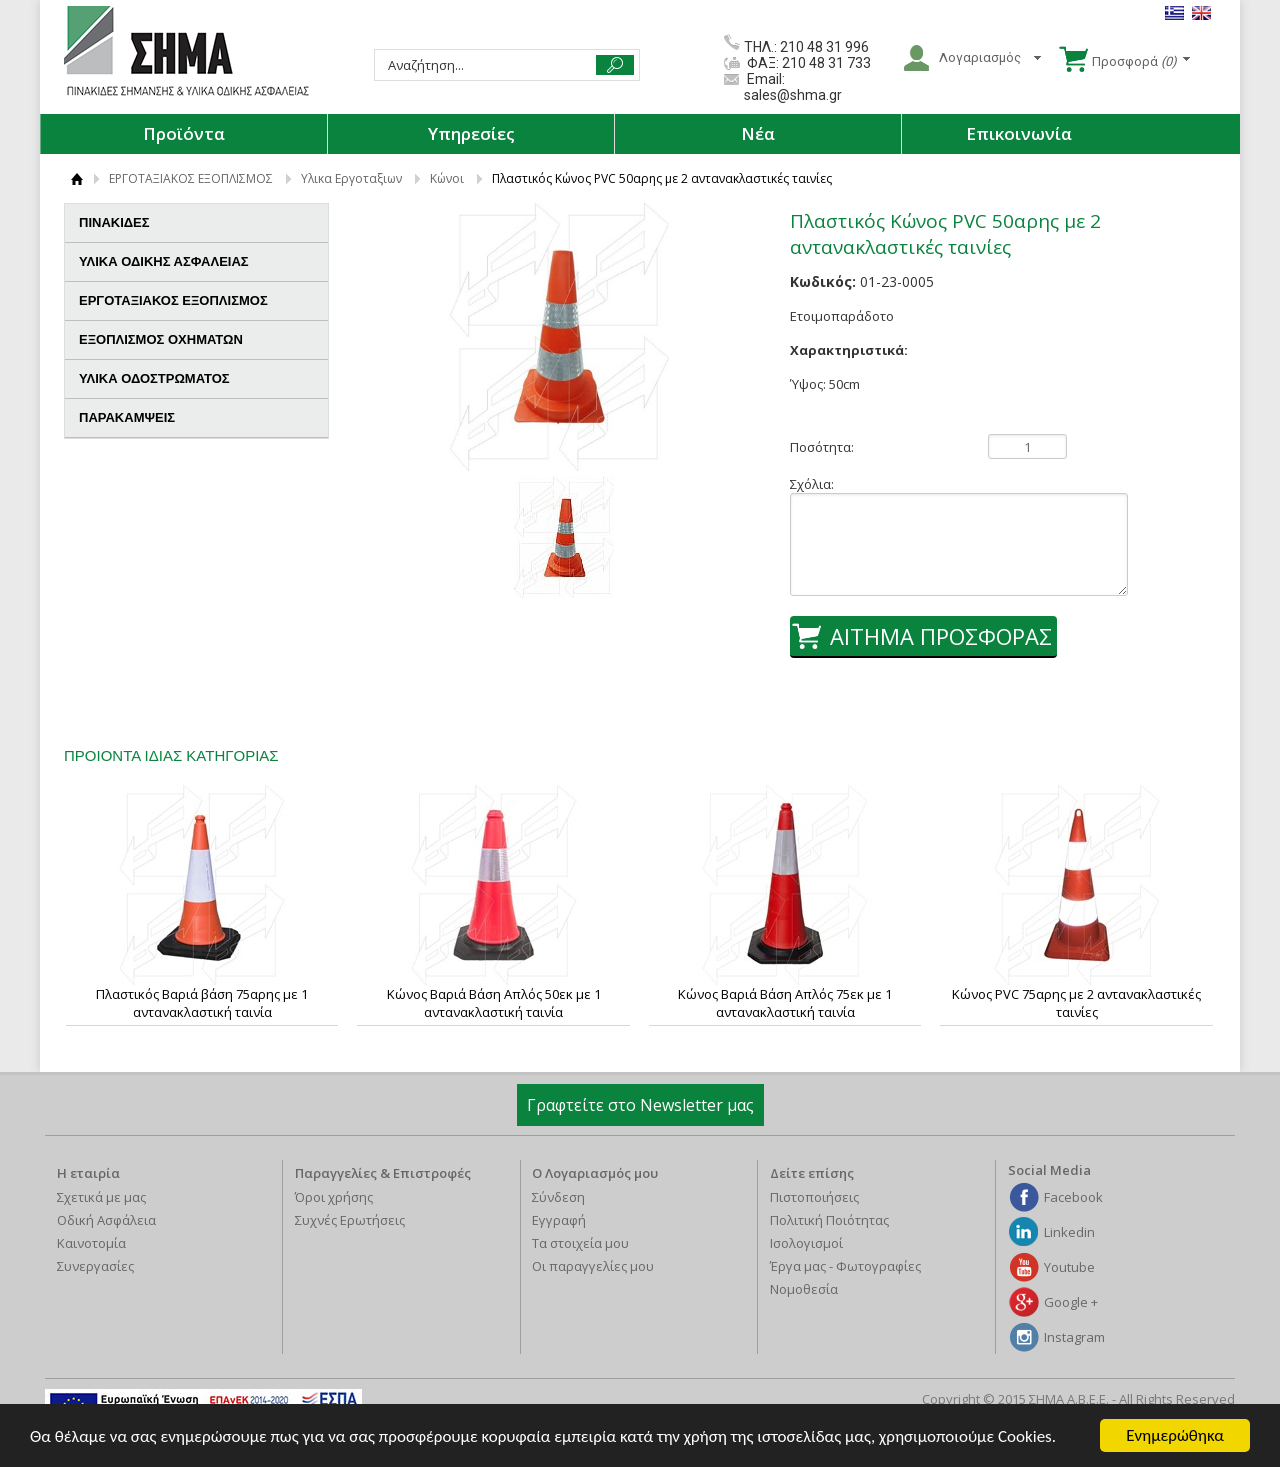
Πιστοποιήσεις (814, 1197)
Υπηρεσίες (471, 133)
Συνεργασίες (95, 1266)
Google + (1071, 1302)
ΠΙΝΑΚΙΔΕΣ (196, 222)
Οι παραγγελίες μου (593, 1266)
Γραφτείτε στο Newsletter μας (640, 1105)
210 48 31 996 (824, 47)
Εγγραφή (559, 1220)
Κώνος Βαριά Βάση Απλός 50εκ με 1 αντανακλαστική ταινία (494, 1003)
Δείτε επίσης (812, 1173)
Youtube (1069, 1267)
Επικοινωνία (1019, 133)
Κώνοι (447, 178)
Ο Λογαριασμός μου (595, 1173)
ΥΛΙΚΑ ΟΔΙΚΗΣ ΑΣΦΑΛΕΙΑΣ (196, 261)
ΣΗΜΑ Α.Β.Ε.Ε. (186, 52)
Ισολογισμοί (806, 1243)
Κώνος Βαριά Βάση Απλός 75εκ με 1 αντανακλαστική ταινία (785, 1003)
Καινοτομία (91, 1243)
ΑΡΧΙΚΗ (76, 178)
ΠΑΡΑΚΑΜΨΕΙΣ (127, 417)
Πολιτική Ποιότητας (829, 1220)
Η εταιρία (88, 1173)
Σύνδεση (558, 1197)
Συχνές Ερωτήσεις (350, 1220)
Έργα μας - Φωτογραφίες (845, 1266)
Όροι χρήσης (334, 1197)
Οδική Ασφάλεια (106, 1220)
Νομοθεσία (804, 1289)
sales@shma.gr (793, 95)
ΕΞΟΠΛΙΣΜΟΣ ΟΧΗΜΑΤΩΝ (196, 339)
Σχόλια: (812, 484)
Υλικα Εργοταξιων (351, 178)
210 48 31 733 (825, 63)
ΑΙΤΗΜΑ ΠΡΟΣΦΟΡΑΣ (941, 636)
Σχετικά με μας (101, 1197)
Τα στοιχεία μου (580, 1243)
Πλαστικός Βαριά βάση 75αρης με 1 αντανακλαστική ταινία (202, 1003)
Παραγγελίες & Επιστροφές (383, 1173)
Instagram (1074, 1337)
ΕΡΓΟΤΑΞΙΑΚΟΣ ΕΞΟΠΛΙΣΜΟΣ (191, 178)
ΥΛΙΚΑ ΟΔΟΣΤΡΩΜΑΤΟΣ (196, 378)
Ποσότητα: (822, 447)
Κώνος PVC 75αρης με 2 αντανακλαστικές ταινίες (1076, 1003)
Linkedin (1069, 1232)
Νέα (758, 133)
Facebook (1073, 1197)
